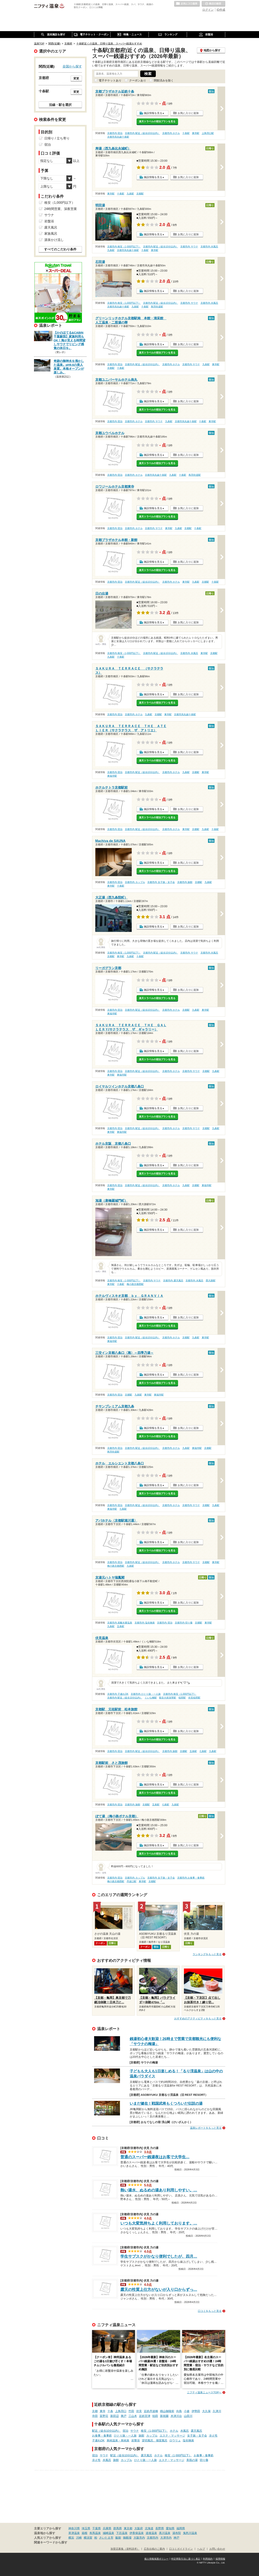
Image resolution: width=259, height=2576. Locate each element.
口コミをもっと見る (210, 2310)
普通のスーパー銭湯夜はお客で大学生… (155, 2157)
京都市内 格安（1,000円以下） (124, 246)
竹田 (131, 2411)
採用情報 (220, 2558)
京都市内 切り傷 (183, 1622)
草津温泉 (74, 2533)
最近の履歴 (213, 4)
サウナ (134, 2430)
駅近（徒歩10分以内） (106, 2430)
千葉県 (96, 2528)
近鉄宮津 (144, 2416)
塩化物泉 (188, 2440)
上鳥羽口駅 (208, 133)
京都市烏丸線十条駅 (118, 136)
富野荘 (104, 2416)
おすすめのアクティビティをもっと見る (198, 2018)
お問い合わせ (217, 2549)
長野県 (159, 2528)
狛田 (155, 2416)
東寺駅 (195, 133)
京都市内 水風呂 (209, 246)
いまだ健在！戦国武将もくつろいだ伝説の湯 (166, 2103)
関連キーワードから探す (50, 2542)
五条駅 (120, 1626)
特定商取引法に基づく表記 (185, 2558)
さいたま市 (106, 2537)
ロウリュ (175, 2440)
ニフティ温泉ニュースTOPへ (204, 2392)
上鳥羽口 (120, 2411)
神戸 (176, 2537)
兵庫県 (107, 2528)
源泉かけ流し (54, 240)
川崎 (79, 2537)
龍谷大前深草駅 (167, 1697)
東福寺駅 (112, 775)
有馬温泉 (95, 2533)
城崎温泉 (108, 2533)
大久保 (206, 2411)
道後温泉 (151, 2533)
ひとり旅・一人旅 (125, 2435)
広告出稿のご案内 (154, 2549)
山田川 (188, 2416)
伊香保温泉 (137, 2533)
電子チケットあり (110, 80)
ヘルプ (201, 2549)
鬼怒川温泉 (190, 2533)
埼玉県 (86, 2528)
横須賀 (88, 2537)
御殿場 (127, 2537)
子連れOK (98, 2440)
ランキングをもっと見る (207, 1954)
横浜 (71, 2537)
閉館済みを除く (164, 80)
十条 (110, 2411)
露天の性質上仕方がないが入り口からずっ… (158, 2289)
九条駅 (130, 193)
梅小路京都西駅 (135, 1284)
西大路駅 (210, 1280)
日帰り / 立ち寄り (57, 138)
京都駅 (140, 193)
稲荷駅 (182, 1697)
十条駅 (186, 133)
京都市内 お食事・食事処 (191, 1877)
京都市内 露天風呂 (173, 1280)
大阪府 (138, 2528)
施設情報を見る (153, 113)
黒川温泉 (164, 2533)
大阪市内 (139, 2537)
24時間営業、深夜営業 (60, 209)
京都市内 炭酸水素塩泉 (119, 1622)
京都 (95, 2411)
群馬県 (117, 2528)
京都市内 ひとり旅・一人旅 (145, 1694)
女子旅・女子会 (197, 2435)
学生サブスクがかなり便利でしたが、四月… (158, 2256)
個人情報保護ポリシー (156, 2558)
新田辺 (114, 2416)
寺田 (95, 2416)
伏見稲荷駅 (194, 1697)
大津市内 (166, 2537)
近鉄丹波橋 (151, 2411)
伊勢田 (196, 2411)
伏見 (139, 2411)
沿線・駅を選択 (60, 105)
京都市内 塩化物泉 (145, 1622)
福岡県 (180, 2528)
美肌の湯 (192, 2460)
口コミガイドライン (181, 2549)
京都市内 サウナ (189, 246)
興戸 (123, 2416)
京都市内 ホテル (171, 133)
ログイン (208, 9)
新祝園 (164, 2416)
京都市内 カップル (135, 882)
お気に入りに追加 (188, 113)
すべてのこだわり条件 (60, 249)
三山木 (132, 2416)
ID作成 (221, 9)
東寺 (102, 2411)
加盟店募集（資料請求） (124, 2549)
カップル (152, 2435)
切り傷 (204, 2460)
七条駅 (123, 1508)
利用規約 (208, 2558)
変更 (76, 78)
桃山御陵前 (167, 2411)
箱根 (84, 2533)
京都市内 (152, 2537)
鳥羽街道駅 (157, 306)
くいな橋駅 (151, 1697)
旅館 (141, 2435)
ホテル (174, 2430)
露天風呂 (196, 2430)
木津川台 (176, 2416)
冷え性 (213, 2435)
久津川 (217, 2411)
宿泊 (125, 2430)
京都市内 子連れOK (117, 1694)
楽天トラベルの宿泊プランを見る (157, 121)
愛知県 (170, 2528)
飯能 (118, 2537)
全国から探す (72, 66)
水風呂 (184, 2430)
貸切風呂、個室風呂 (154, 2440)
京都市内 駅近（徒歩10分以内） (142, 133)
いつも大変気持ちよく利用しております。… (158, 2223)
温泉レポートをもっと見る (206, 2127)
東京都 (128, 2528)
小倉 (187, 2411)
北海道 (149, 2528)
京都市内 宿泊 (114, 133)
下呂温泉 (121, 2533)
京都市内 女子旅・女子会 (161, 882)
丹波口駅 (131, 1881)
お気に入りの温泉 (187, 4)
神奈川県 (74, 2528)
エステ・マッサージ (172, 2435)
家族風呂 (50, 233)
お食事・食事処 (102, 2435)
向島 (179, 2411)
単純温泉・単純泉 (118, 2440)
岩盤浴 (135, 2440)
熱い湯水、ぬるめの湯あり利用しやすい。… (158, 2190)
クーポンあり (137, 80)
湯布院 (176, 2533)
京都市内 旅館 (184, 882)
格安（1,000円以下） (154, 2430)
